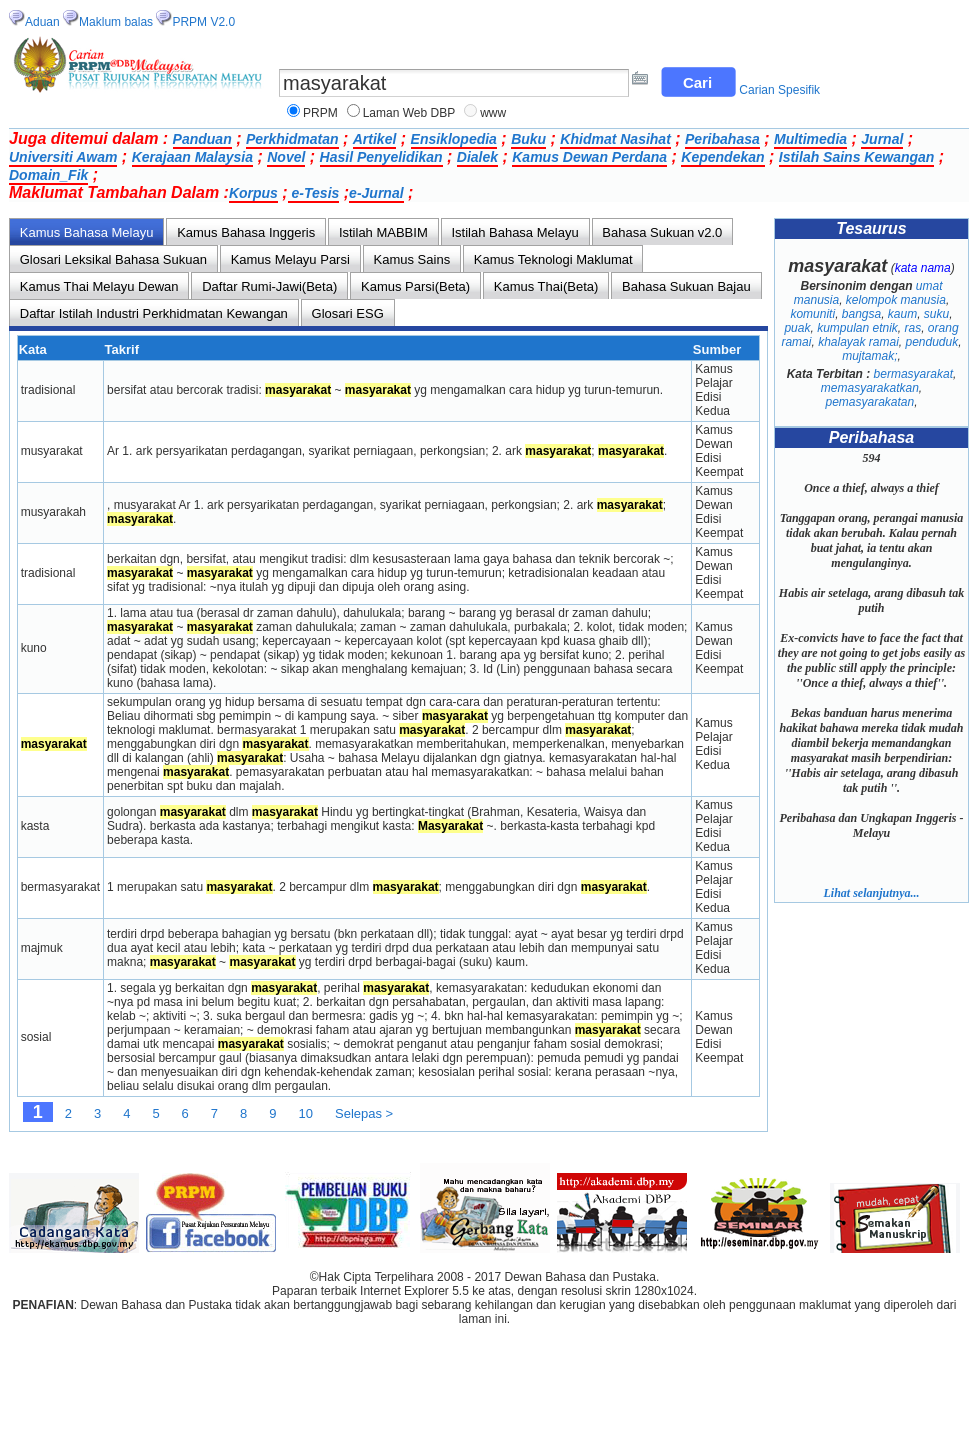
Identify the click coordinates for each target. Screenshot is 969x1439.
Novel (286, 157)
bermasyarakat (913, 374)
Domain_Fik (48, 175)
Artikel (375, 139)
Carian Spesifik (779, 90)
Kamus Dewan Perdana (589, 157)
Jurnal (882, 139)
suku (936, 314)
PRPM (320, 113)
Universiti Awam (63, 157)
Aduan (42, 22)
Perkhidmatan (292, 139)
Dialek (477, 157)
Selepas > (364, 1113)
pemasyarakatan (869, 402)
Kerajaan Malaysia (192, 157)
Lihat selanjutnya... (871, 893)
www (493, 113)
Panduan (202, 139)
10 (306, 1113)
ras (913, 328)
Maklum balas (116, 22)
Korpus (253, 193)
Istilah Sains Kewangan (857, 157)
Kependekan (722, 157)
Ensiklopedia (454, 139)
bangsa (861, 314)
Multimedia (810, 139)
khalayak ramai (858, 342)
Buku (528, 139)
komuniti (812, 314)
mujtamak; (869, 356)
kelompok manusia (896, 300)
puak (797, 328)
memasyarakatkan (870, 388)
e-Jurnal (376, 193)
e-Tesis (314, 193)
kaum (902, 314)
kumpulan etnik (857, 328)
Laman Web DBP (409, 113)
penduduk (932, 342)
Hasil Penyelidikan (381, 157)
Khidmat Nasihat (615, 139)
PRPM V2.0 (203, 22)
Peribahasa (722, 139)
